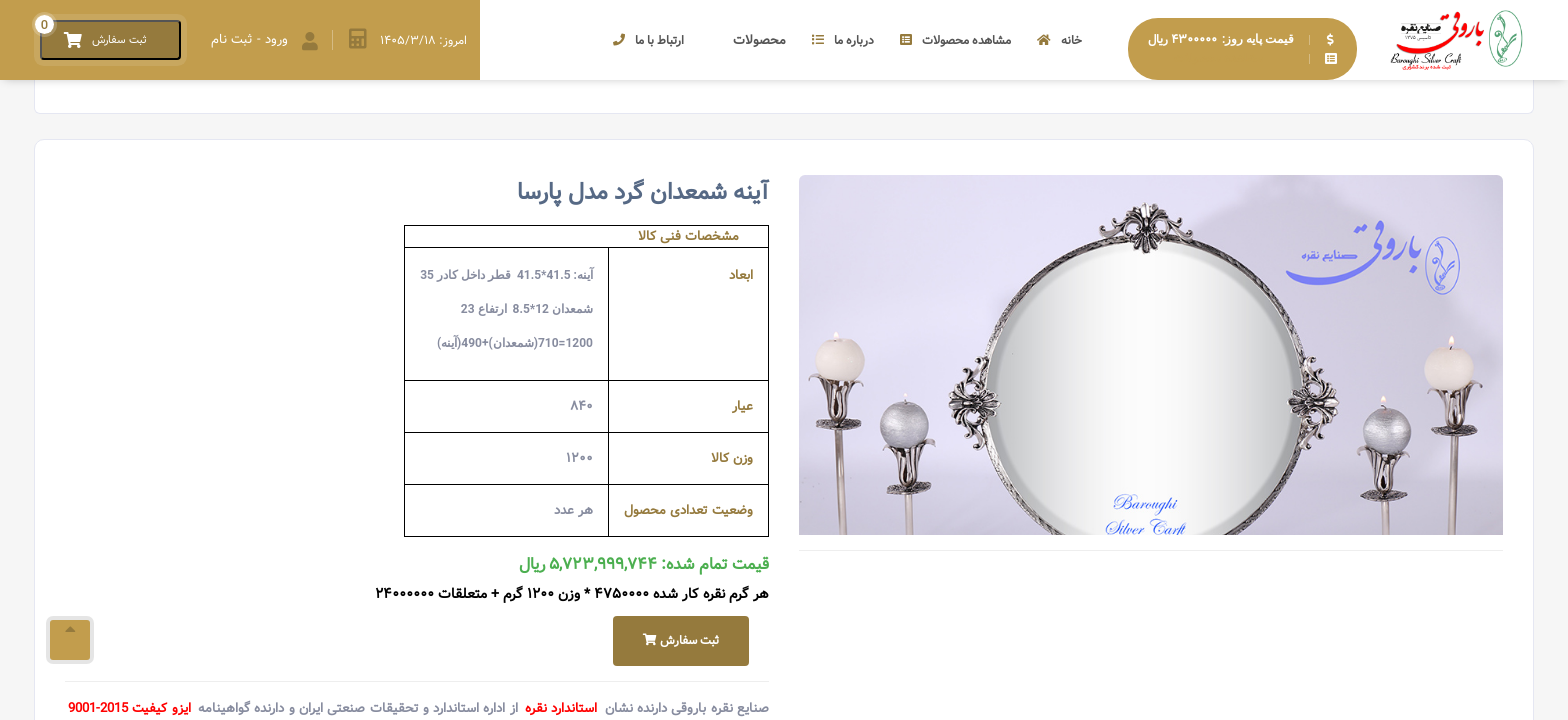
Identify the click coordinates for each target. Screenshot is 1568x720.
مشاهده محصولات (955, 40)
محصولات (748, 40)
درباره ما (843, 40)
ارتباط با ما (648, 40)
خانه (1059, 40)
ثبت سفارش (681, 640)
